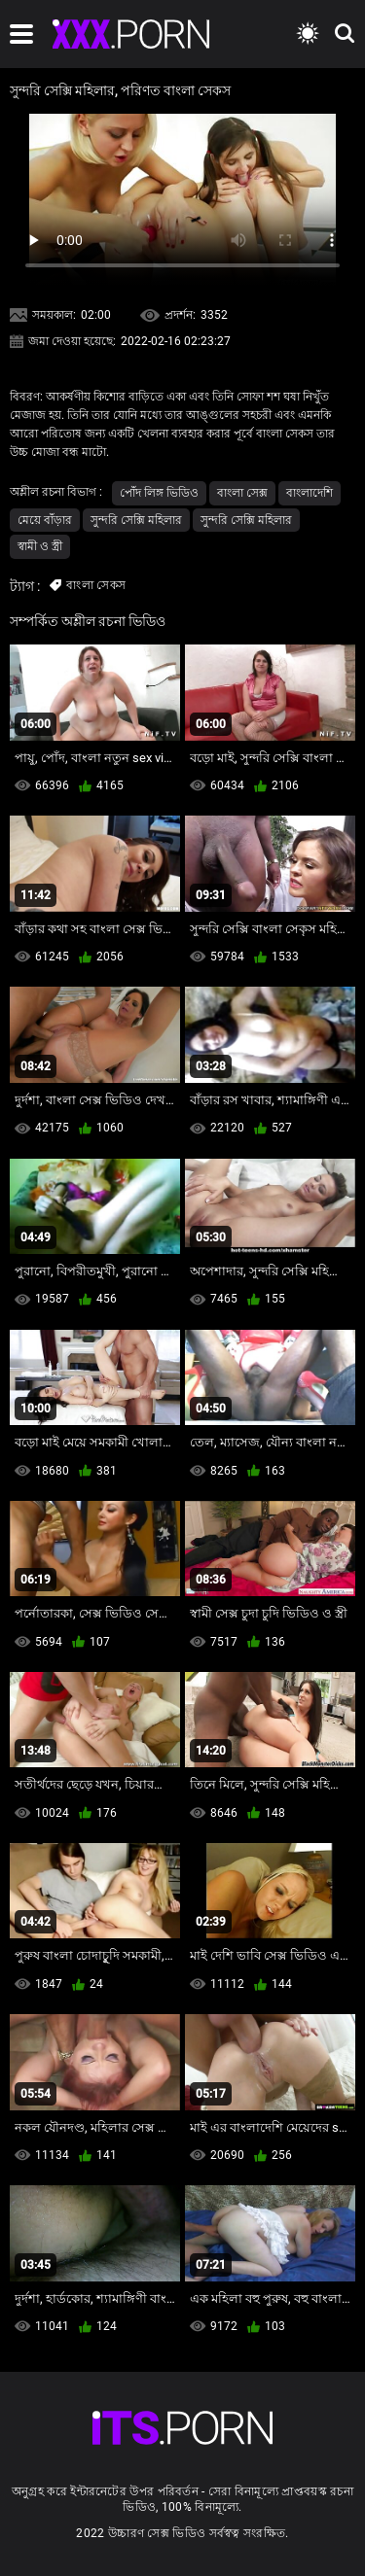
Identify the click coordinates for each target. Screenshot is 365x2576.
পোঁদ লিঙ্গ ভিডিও (159, 493)
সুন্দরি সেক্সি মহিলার (136, 520)
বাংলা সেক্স (242, 493)
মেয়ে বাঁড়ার (45, 520)
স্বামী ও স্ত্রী (40, 546)
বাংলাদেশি (309, 493)
